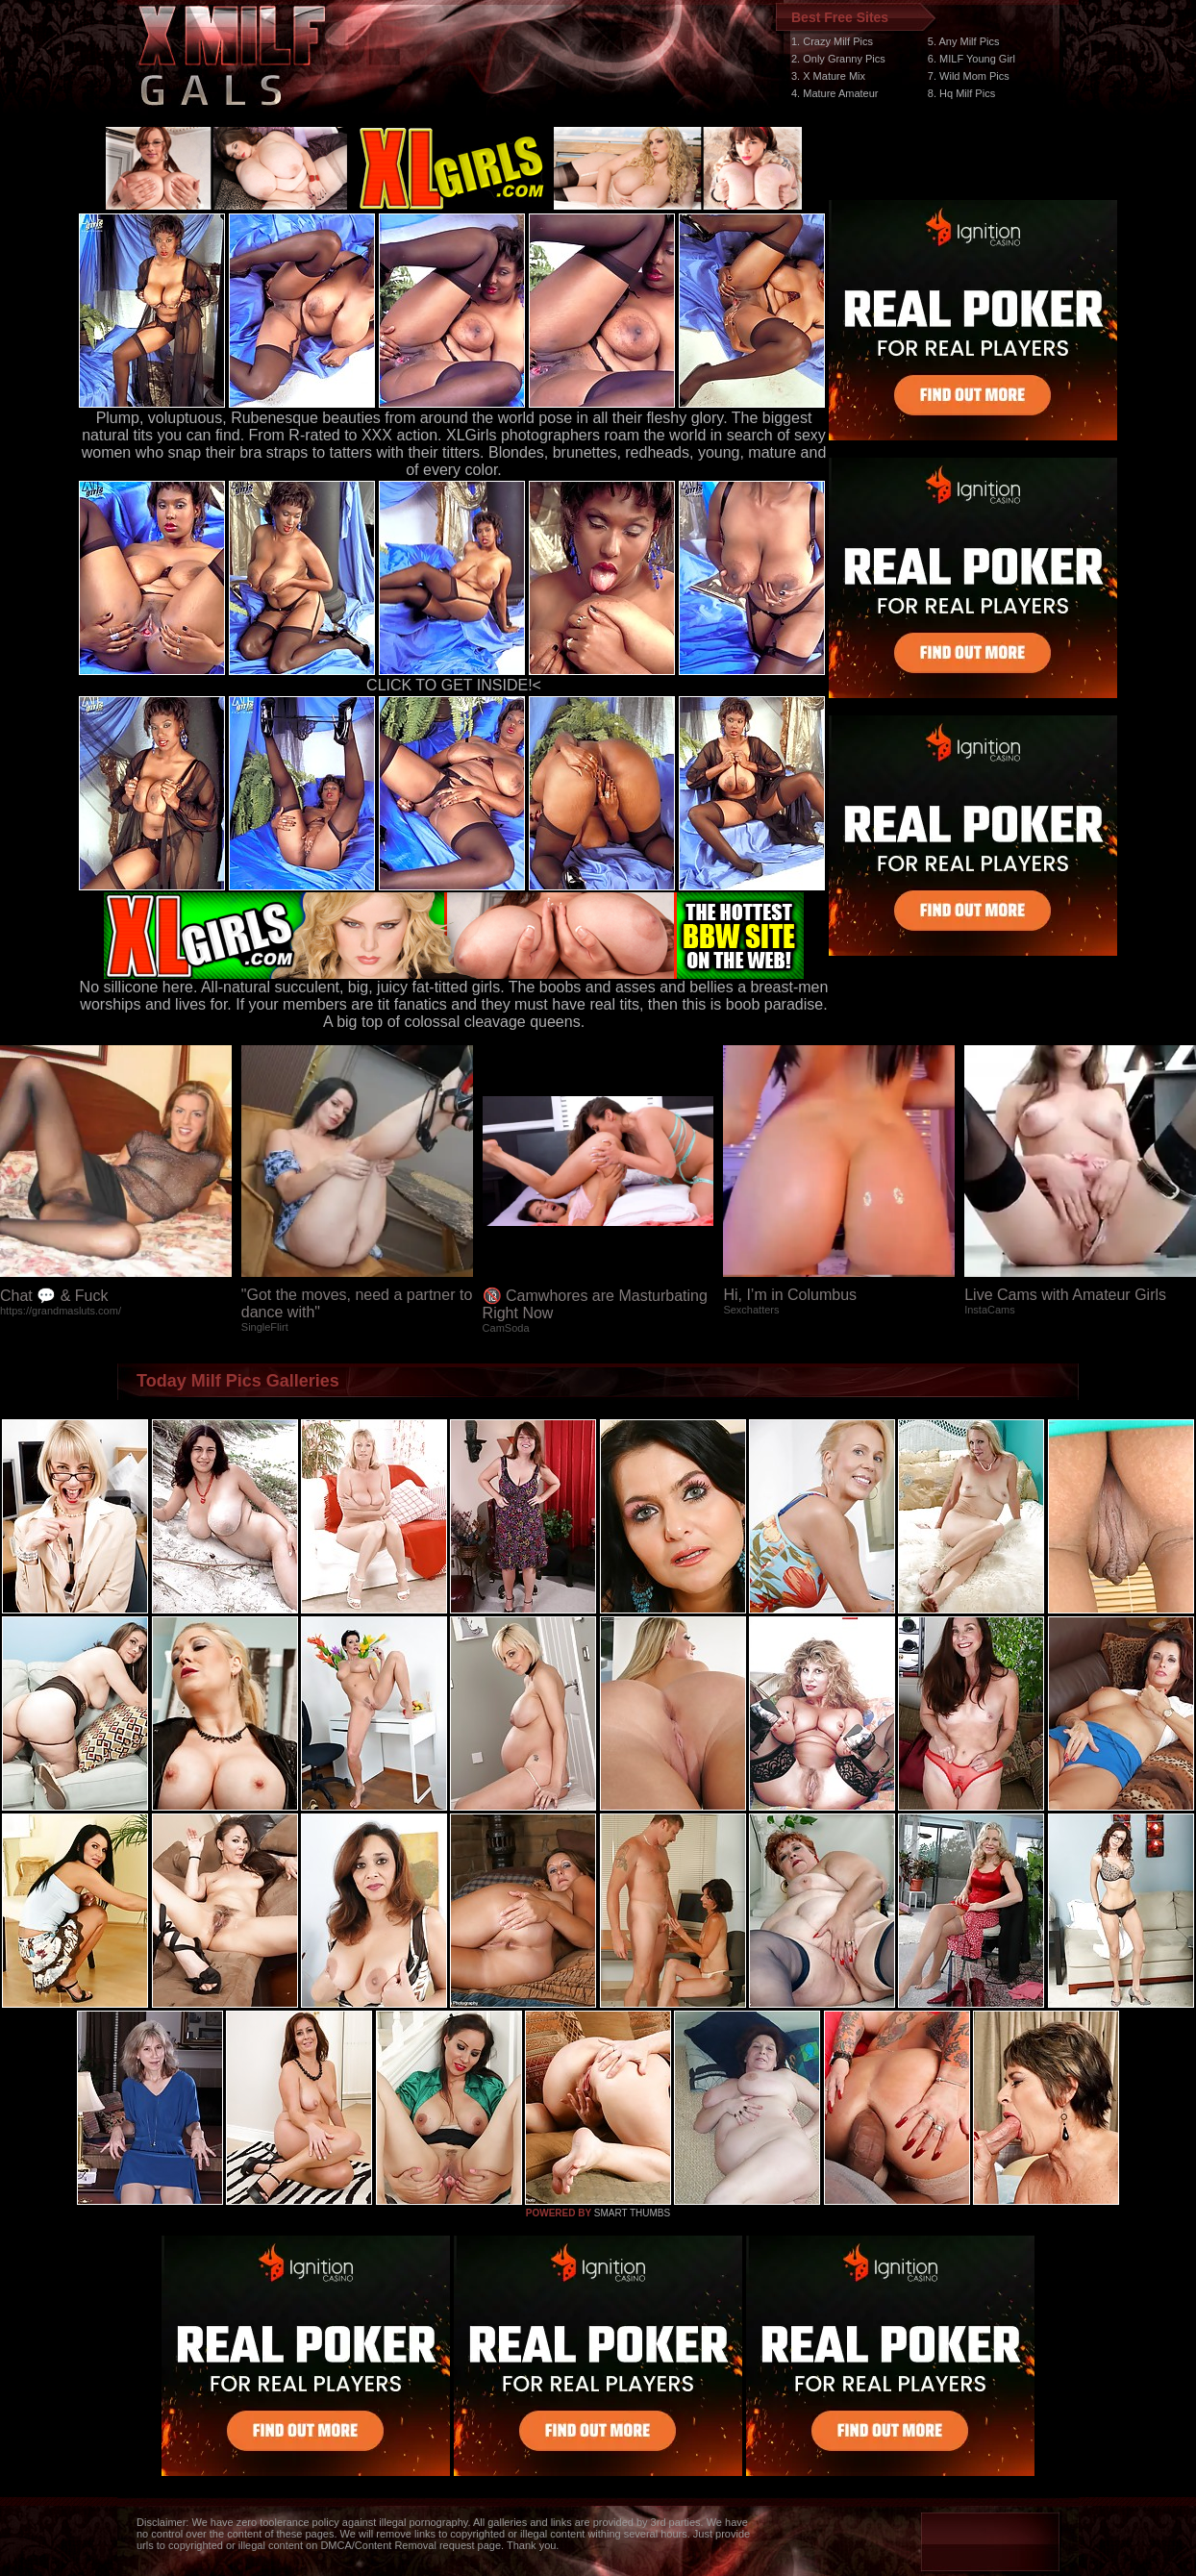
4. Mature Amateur (835, 93)
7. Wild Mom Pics (968, 76)
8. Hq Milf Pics (961, 93)
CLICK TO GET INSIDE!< (453, 685)
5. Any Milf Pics (964, 41)
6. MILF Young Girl (971, 58)
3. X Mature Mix (828, 76)
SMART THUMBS (632, 2213)
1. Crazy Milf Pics (832, 41)
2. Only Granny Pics (838, 58)
